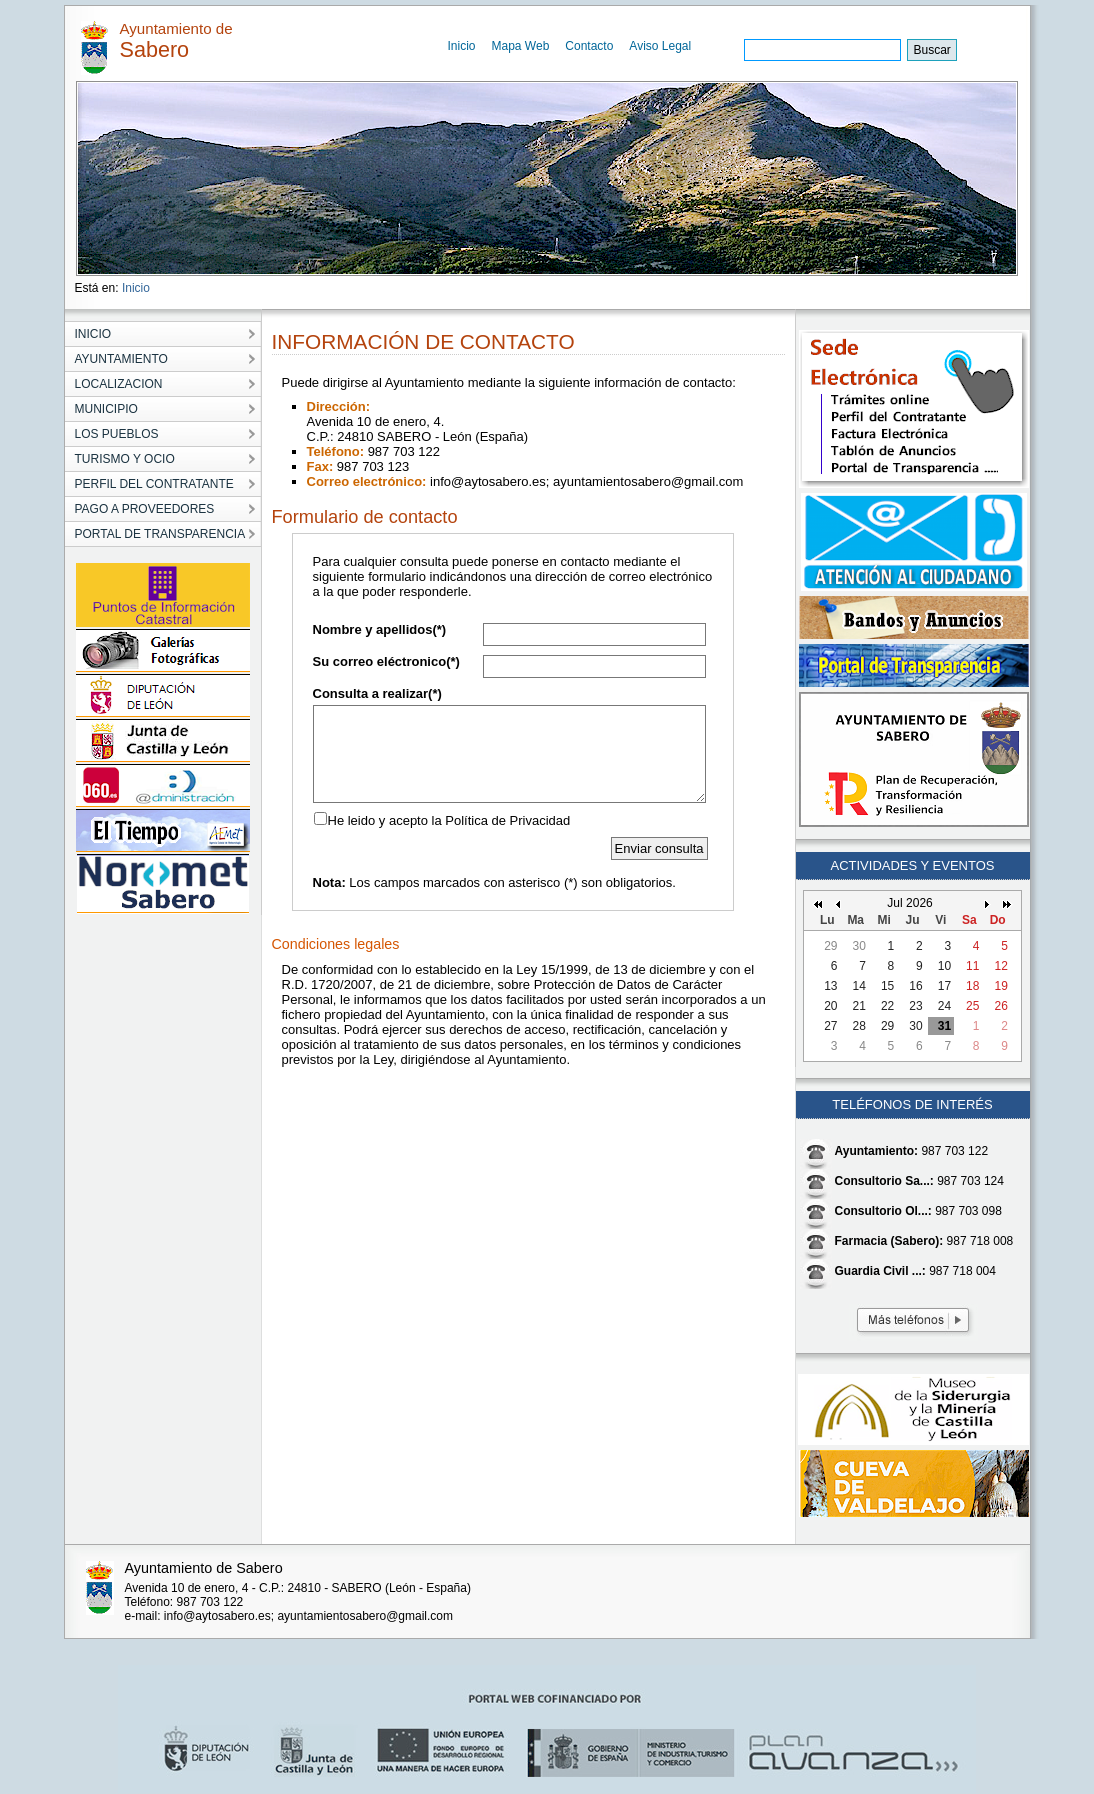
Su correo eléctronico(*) (386, 661)
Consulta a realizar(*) (377, 693)
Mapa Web (521, 46)
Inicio (462, 46)
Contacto (589, 46)
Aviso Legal (660, 46)
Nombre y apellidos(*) (380, 629)
